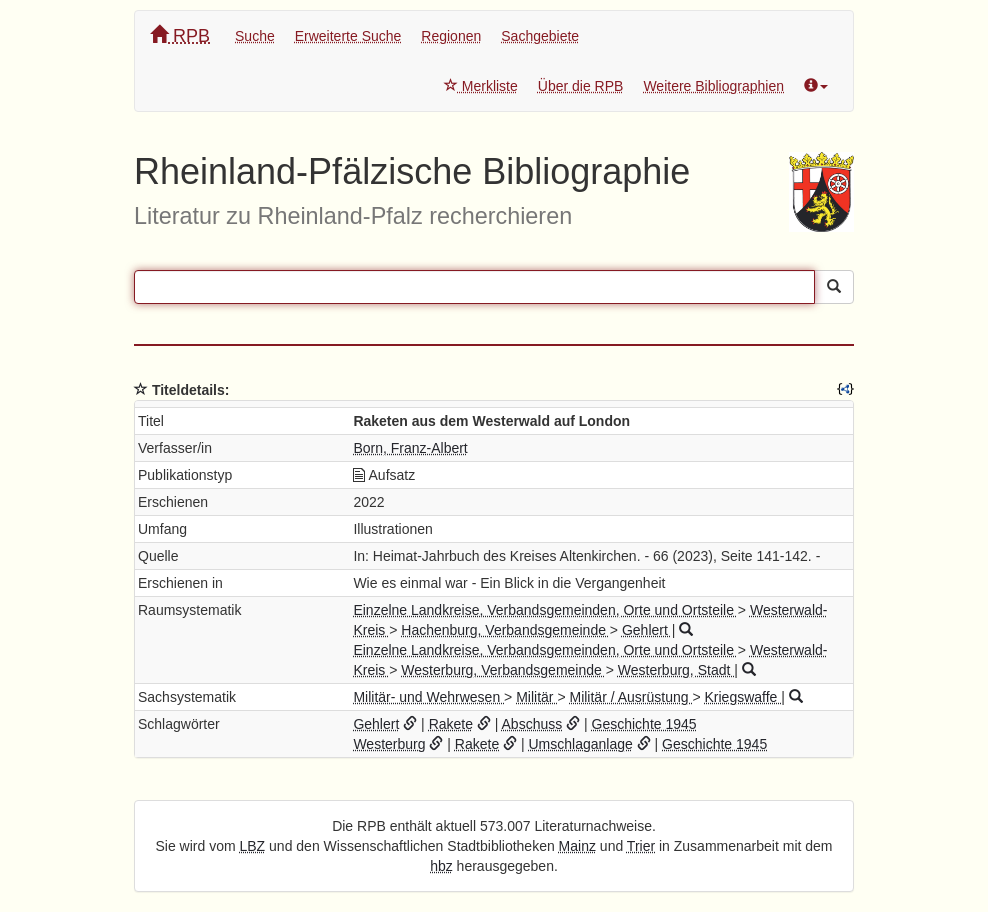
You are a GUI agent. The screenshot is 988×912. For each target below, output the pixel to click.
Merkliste (481, 86)
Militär (536, 697)
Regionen (451, 36)
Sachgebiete (540, 36)
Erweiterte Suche (348, 36)
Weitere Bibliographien (713, 86)
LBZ (253, 846)
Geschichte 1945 (644, 724)
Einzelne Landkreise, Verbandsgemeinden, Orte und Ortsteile (545, 610)
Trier (641, 846)
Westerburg (389, 744)
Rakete (451, 724)
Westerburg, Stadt (676, 670)
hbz (441, 866)
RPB (180, 35)
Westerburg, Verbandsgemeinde (503, 670)
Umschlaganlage (580, 744)
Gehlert (647, 630)
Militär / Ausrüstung (630, 697)
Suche (255, 36)
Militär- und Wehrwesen (428, 697)
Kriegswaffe (742, 697)
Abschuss (532, 724)
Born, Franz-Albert (410, 448)
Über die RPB (581, 86)
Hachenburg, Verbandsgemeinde (505, 630)
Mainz (577, 846)
